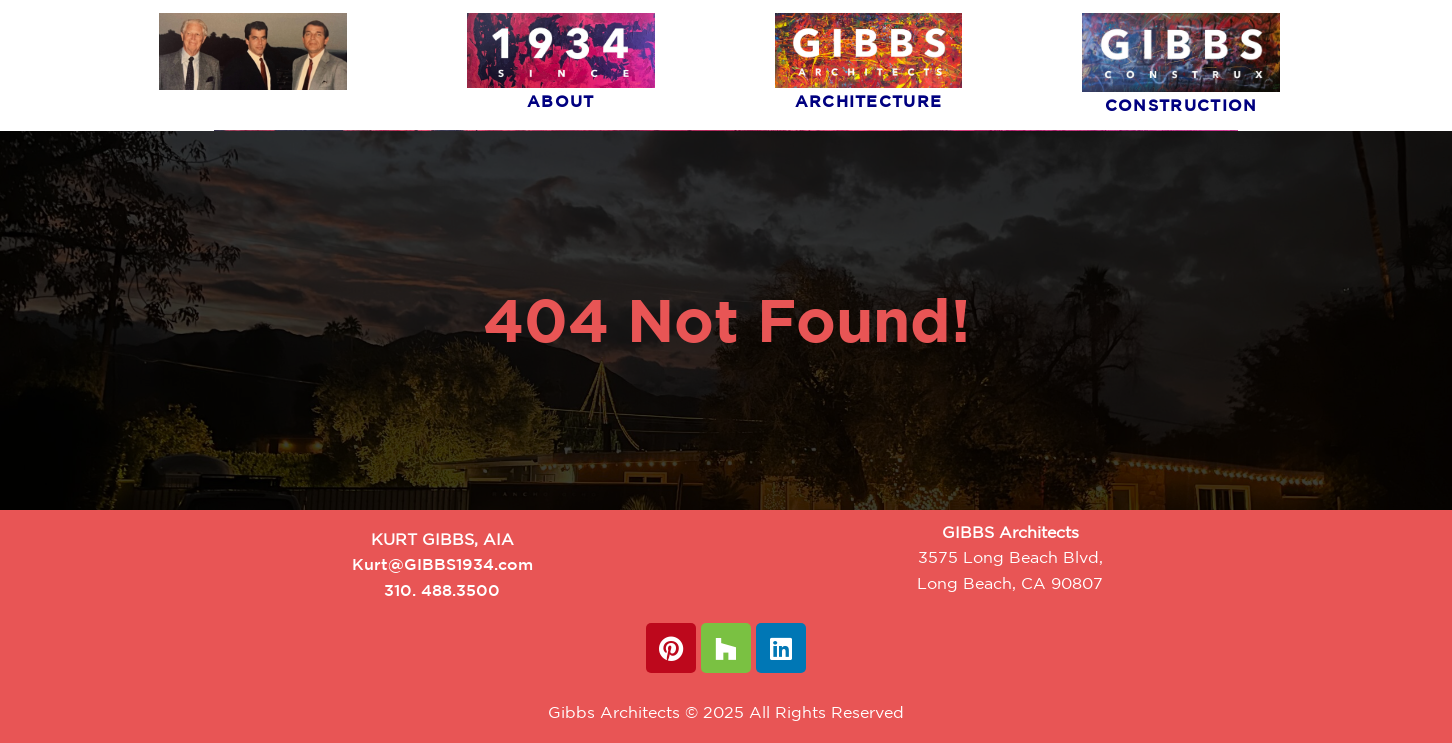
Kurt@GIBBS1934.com (442, 564)
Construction (1181, 105)
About (561, 101)
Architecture (869, 101)
